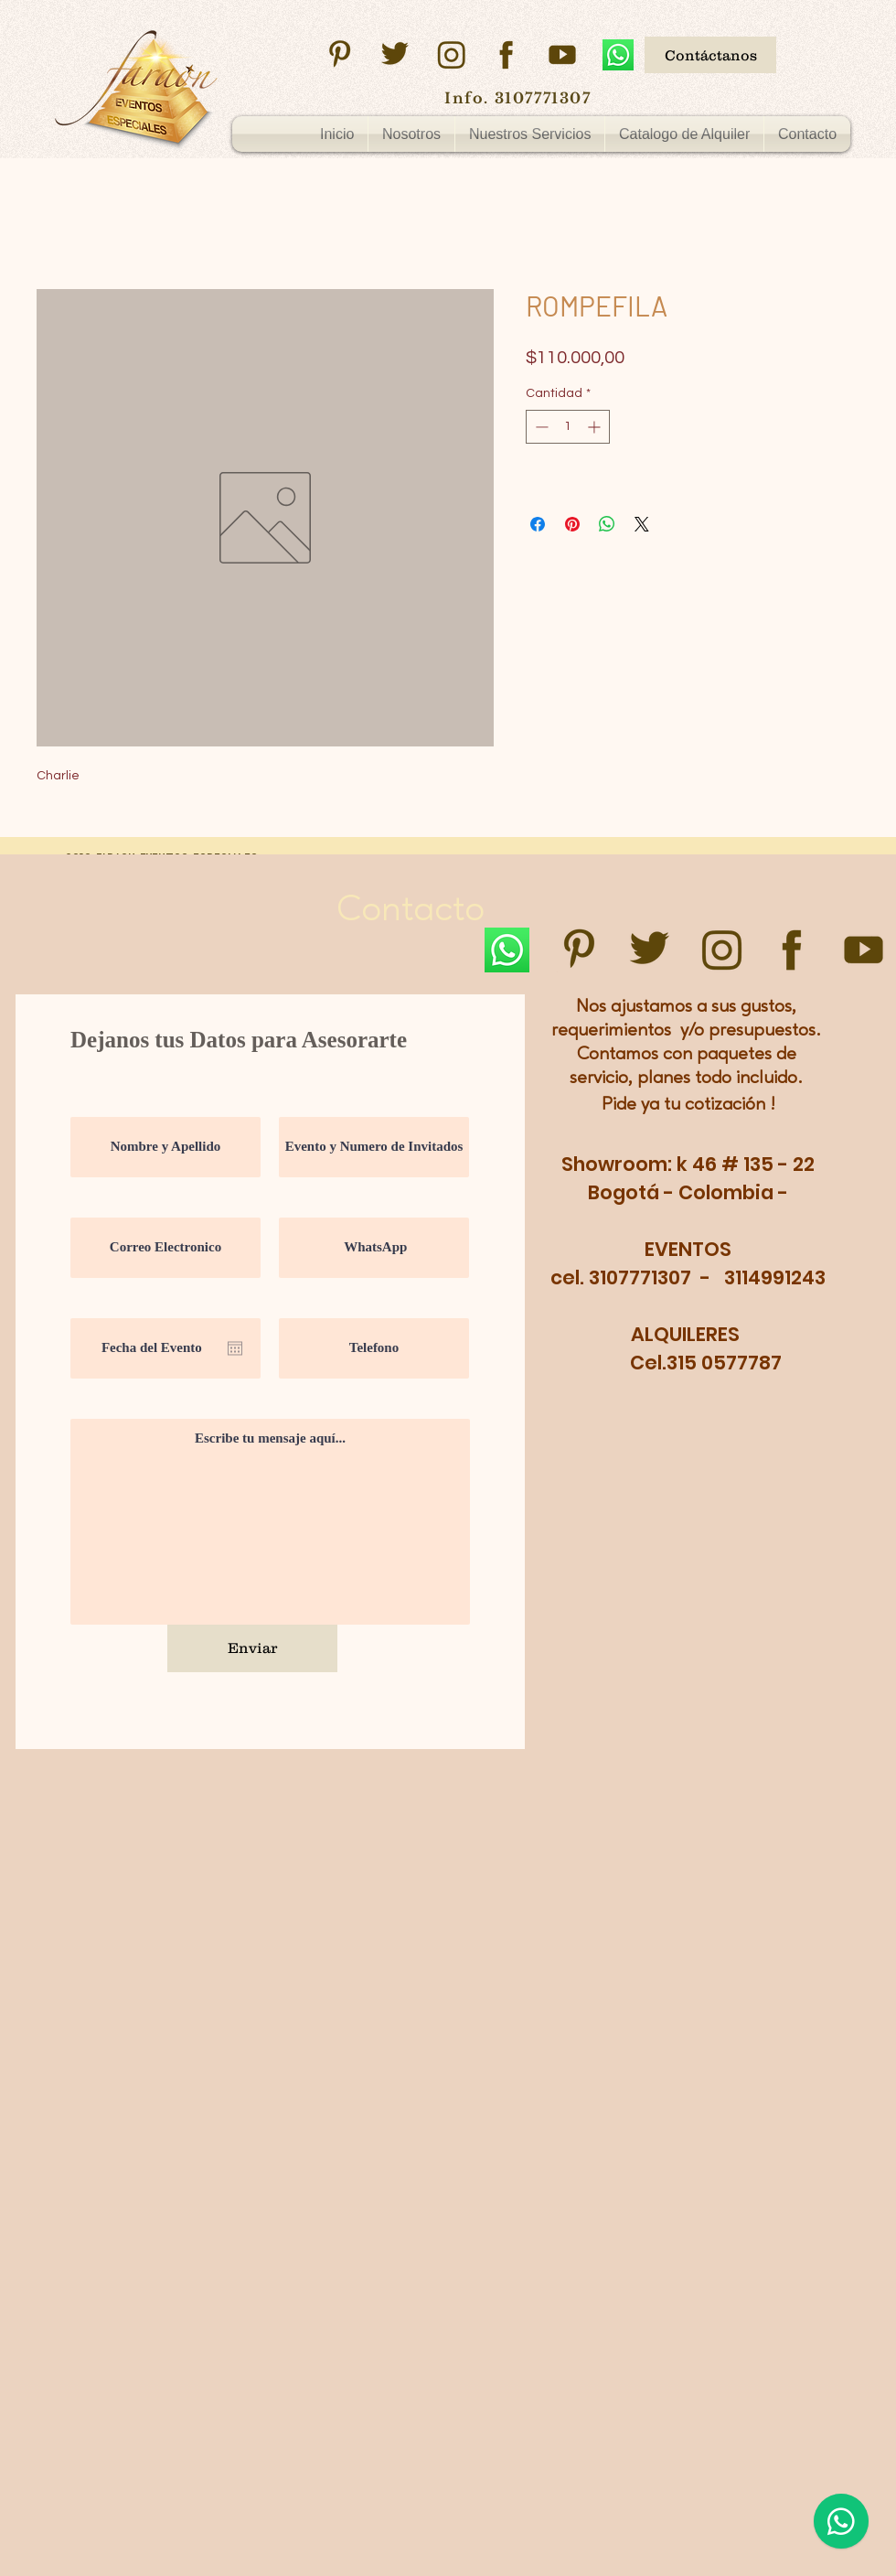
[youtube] (562, 54)
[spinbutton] (567, 427)
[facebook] (506, 54)
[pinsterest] (339, 54)
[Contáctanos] (710, 55)
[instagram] (450, 54)
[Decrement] (539, 427)
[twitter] (395, 54)
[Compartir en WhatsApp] (607, 524)
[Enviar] (252, 1648)
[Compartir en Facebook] (538, 524)
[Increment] (595, 427)
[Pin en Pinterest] (572, 524)
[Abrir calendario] (235, 1348)
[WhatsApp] (618, 54)
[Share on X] (642, 524)
